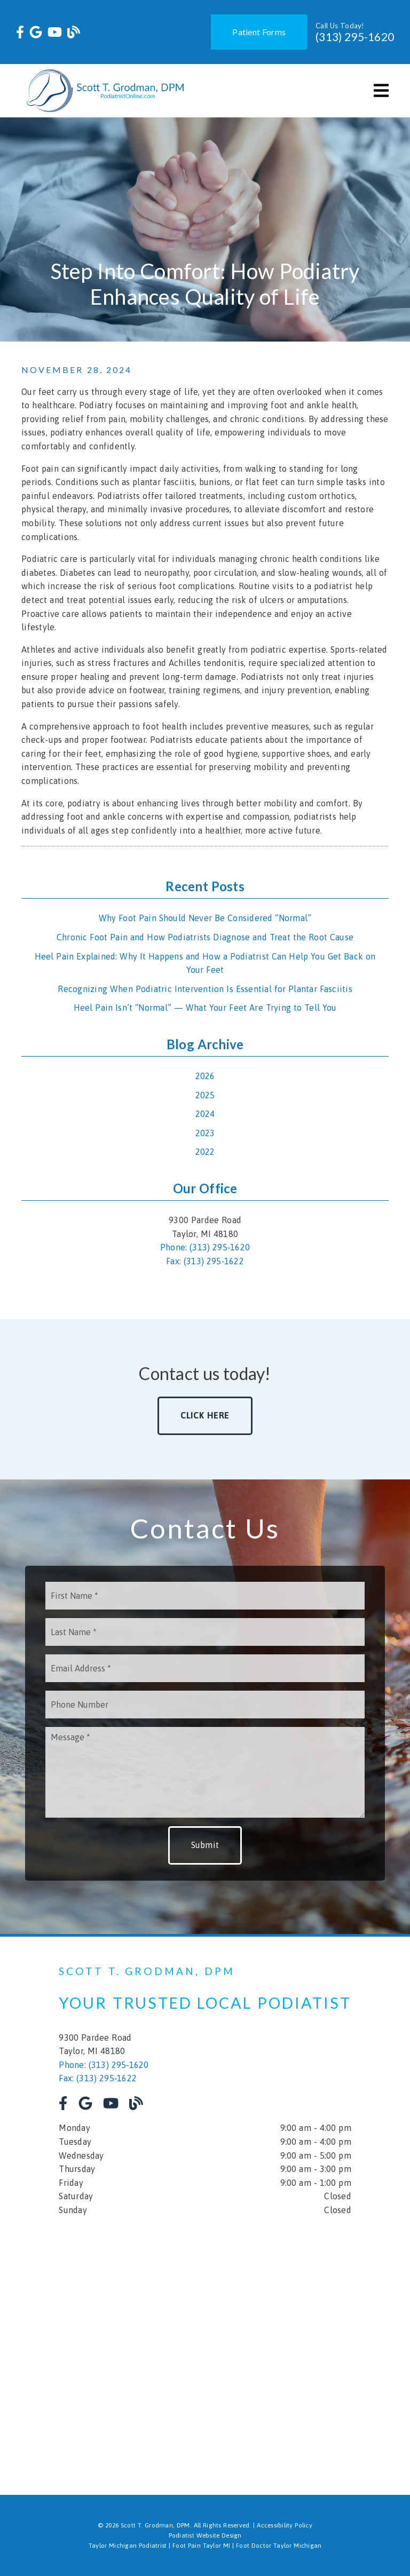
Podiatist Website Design (205, 2535)
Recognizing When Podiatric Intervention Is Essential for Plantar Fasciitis (205, 989)
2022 (205, 1151)
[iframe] (205, 2348)
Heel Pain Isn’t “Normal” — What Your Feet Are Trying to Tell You (205, 1007)
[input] (205, 1596)
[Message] (205, 1772)
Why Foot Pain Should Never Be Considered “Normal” (205, 918)
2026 (205, 1076)
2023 (205, 1133)
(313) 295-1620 (355, 36)
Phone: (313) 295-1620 (205, 1247)
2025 (205, 1095)
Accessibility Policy (284, 2525)
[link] (20, 32)
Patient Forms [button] (259, 32)
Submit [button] (205, 1845)
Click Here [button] (205, 1415)
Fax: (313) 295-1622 (205, 1261)
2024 (205, 1114)
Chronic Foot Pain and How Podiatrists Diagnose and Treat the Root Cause (205, 937)
